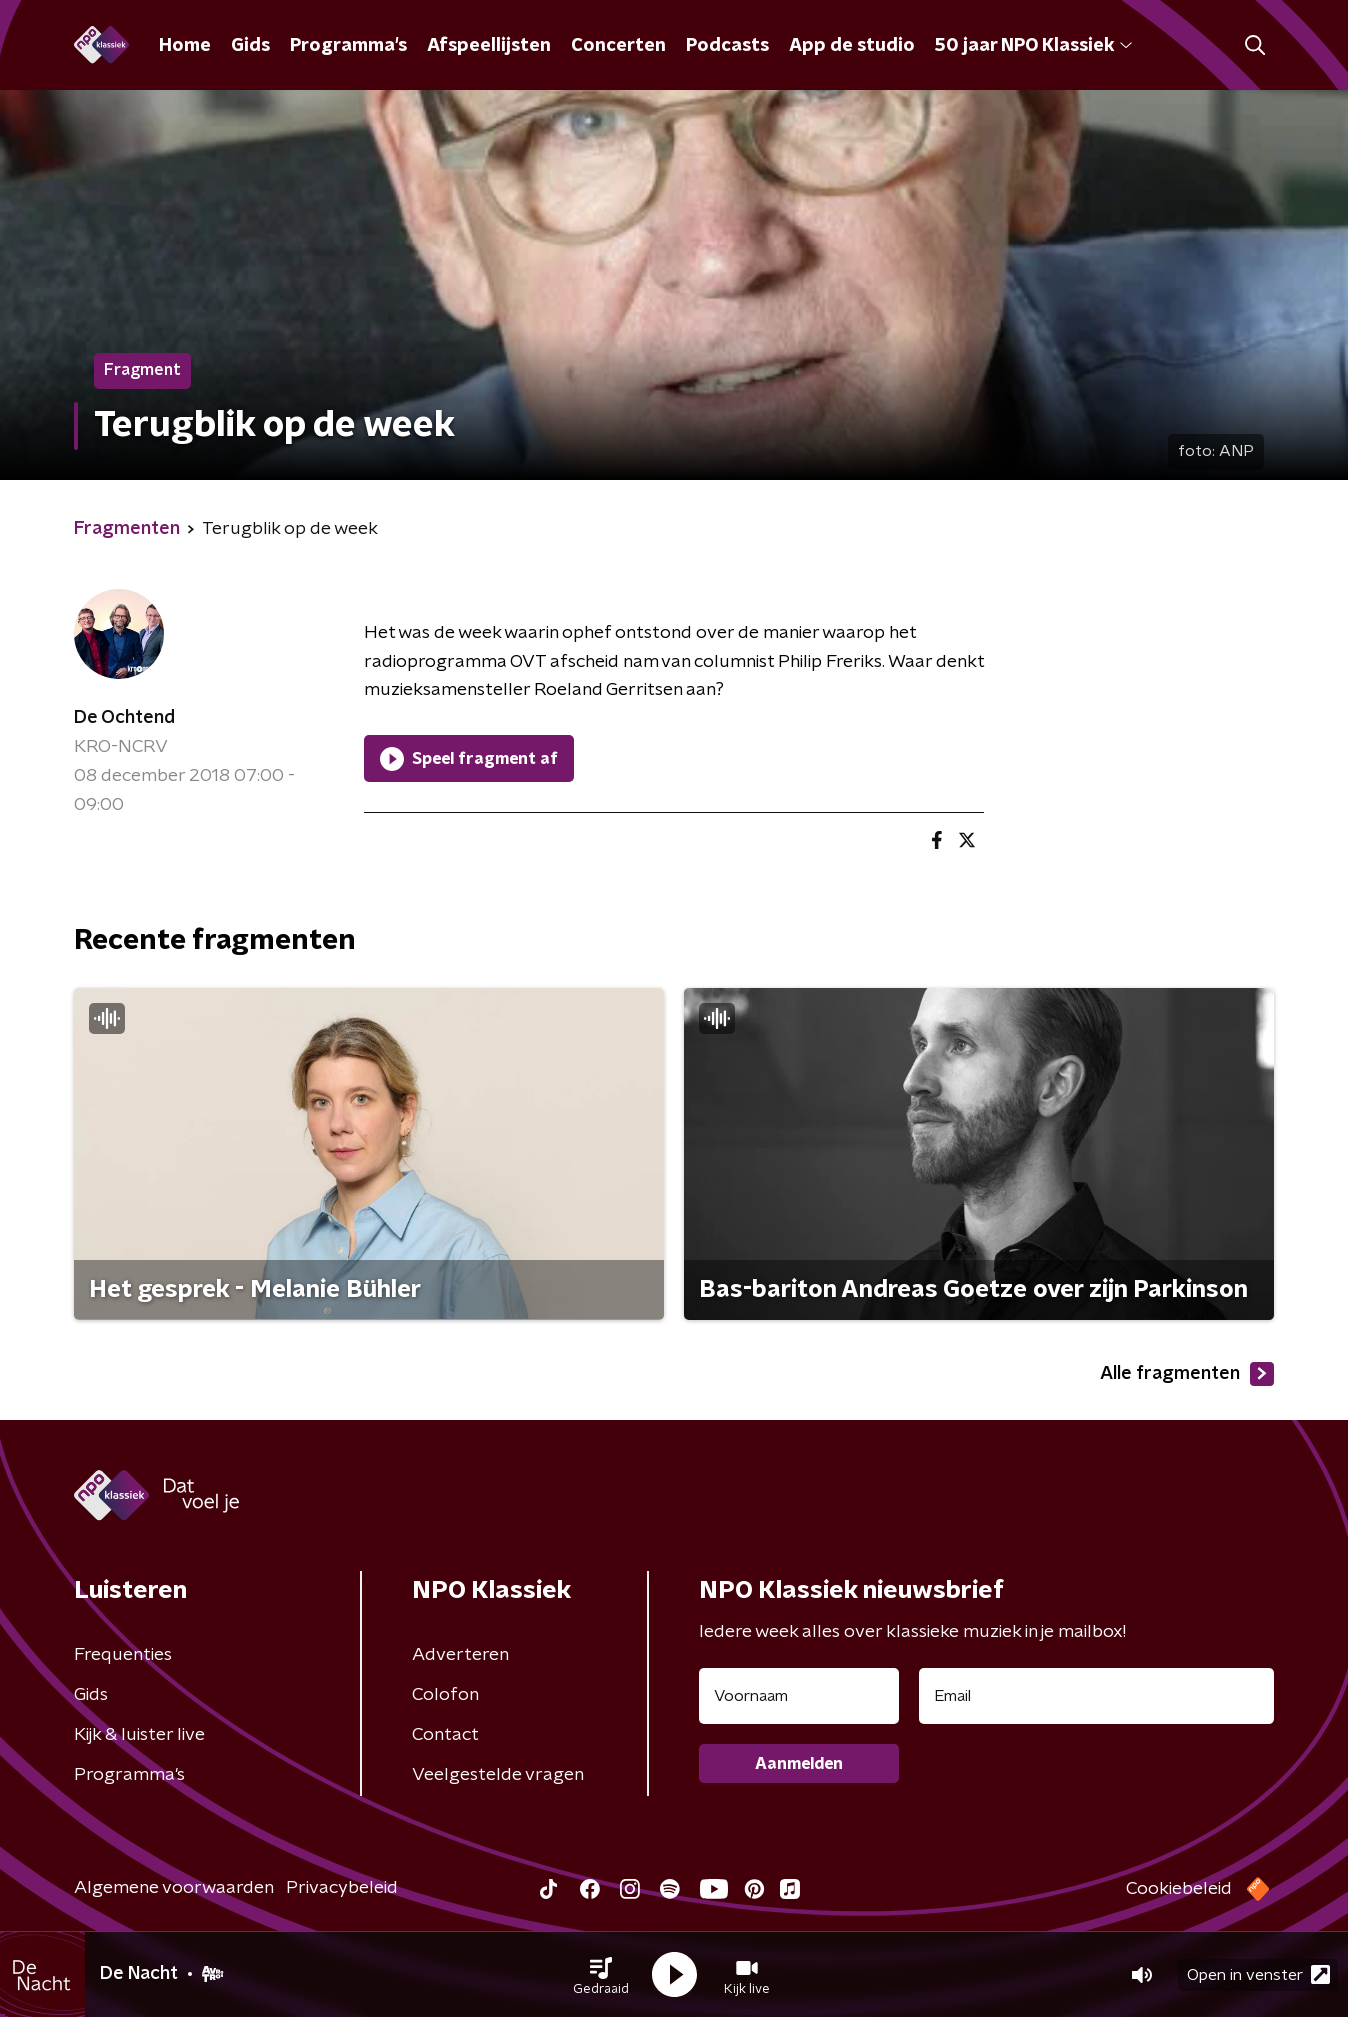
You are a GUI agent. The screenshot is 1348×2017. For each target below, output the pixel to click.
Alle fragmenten (1187, 1374)
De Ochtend (124, 718)
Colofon (445, 1695)
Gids (250, 46)
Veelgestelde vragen (498, 1775)
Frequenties (123, 1655)
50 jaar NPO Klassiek (1033, 46)
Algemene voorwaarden (174, 1888)
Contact (445, 1735)
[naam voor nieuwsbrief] (799, 1696)
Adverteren (460, 1655)
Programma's (348, 46)
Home (185, 46)
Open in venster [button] (1258, 1974)
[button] (601, 1975)
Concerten (618, 46)
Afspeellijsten (489, 46)
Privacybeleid (342, 1888)
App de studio (852, 46)
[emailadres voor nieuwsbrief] (1096, 1696)
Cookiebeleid (1179, 1889)
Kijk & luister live (139, 1735)
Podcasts (727, 46)
